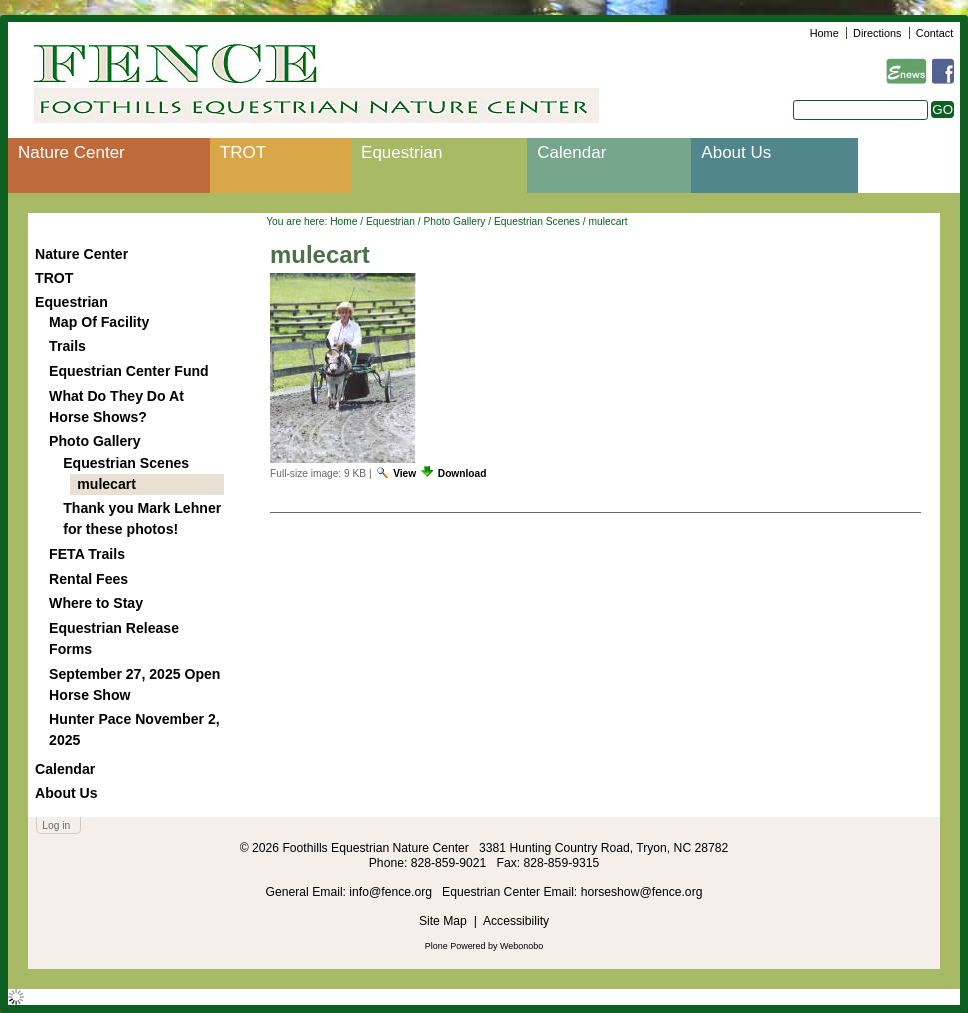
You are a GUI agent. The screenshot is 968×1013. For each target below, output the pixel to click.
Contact (934, 33)
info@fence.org (392, 892)
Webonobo (521, 946)
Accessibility (516, 921)
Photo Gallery (454, 221)
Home (824, 33)
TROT (243, 152)
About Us (736, 152)
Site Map (443, 921)
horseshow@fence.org (642, 892)
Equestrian (401, 152)
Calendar (571, 152)
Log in (56, 825)
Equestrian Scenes (537, 221)
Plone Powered (455, 946)
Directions (877, 33)
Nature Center (71, 152)
